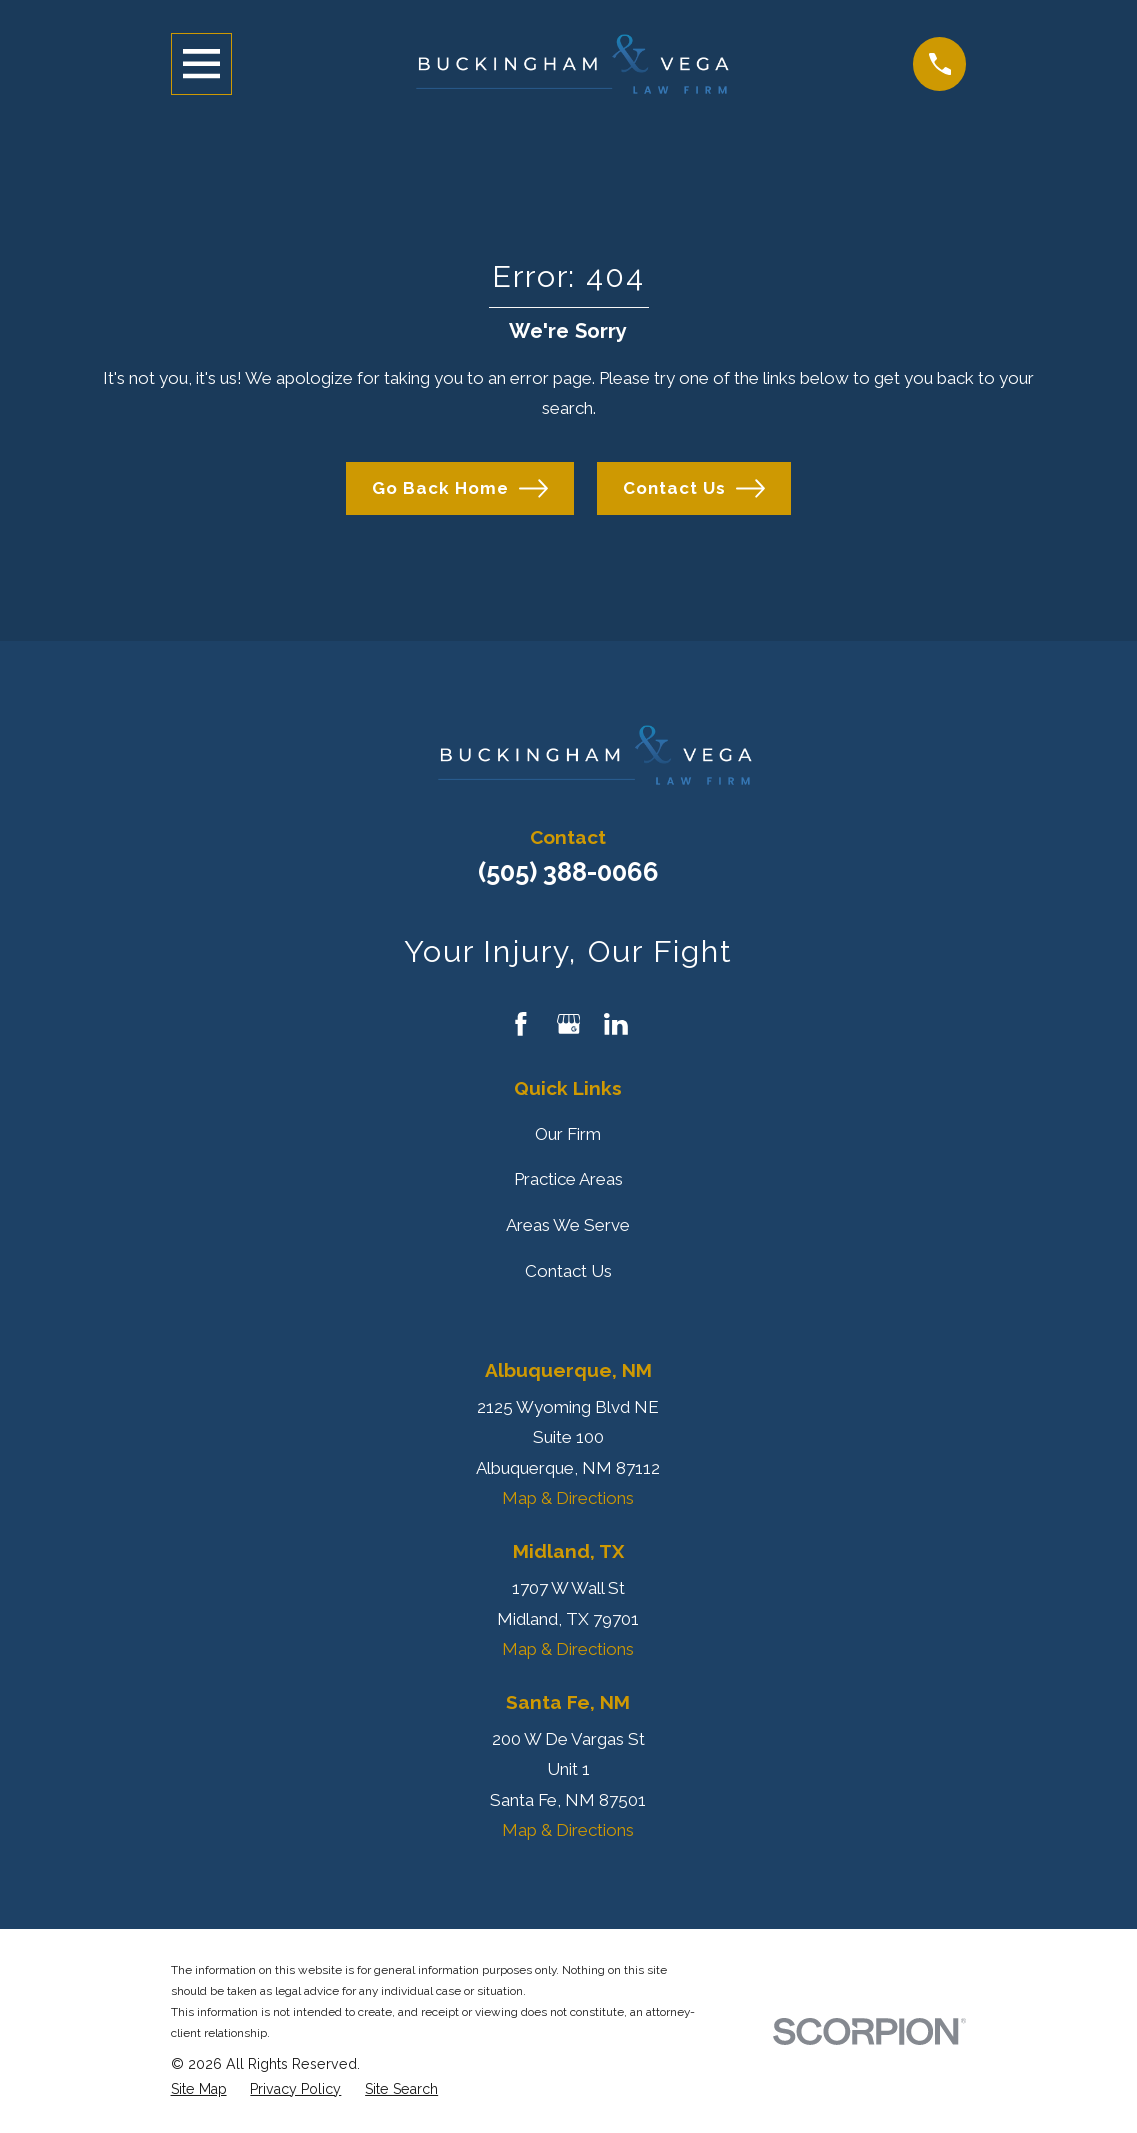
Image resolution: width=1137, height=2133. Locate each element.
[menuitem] (199, 2089)
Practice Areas (568, 1179)
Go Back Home (460, 488)
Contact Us (694, 488)
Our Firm (568, 1134)
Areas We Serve (568, 1225)
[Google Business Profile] (569, 1024)
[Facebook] (521, 1024)
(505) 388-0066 (568, 872)
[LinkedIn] (616, 1024)
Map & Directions (568, 1498)
